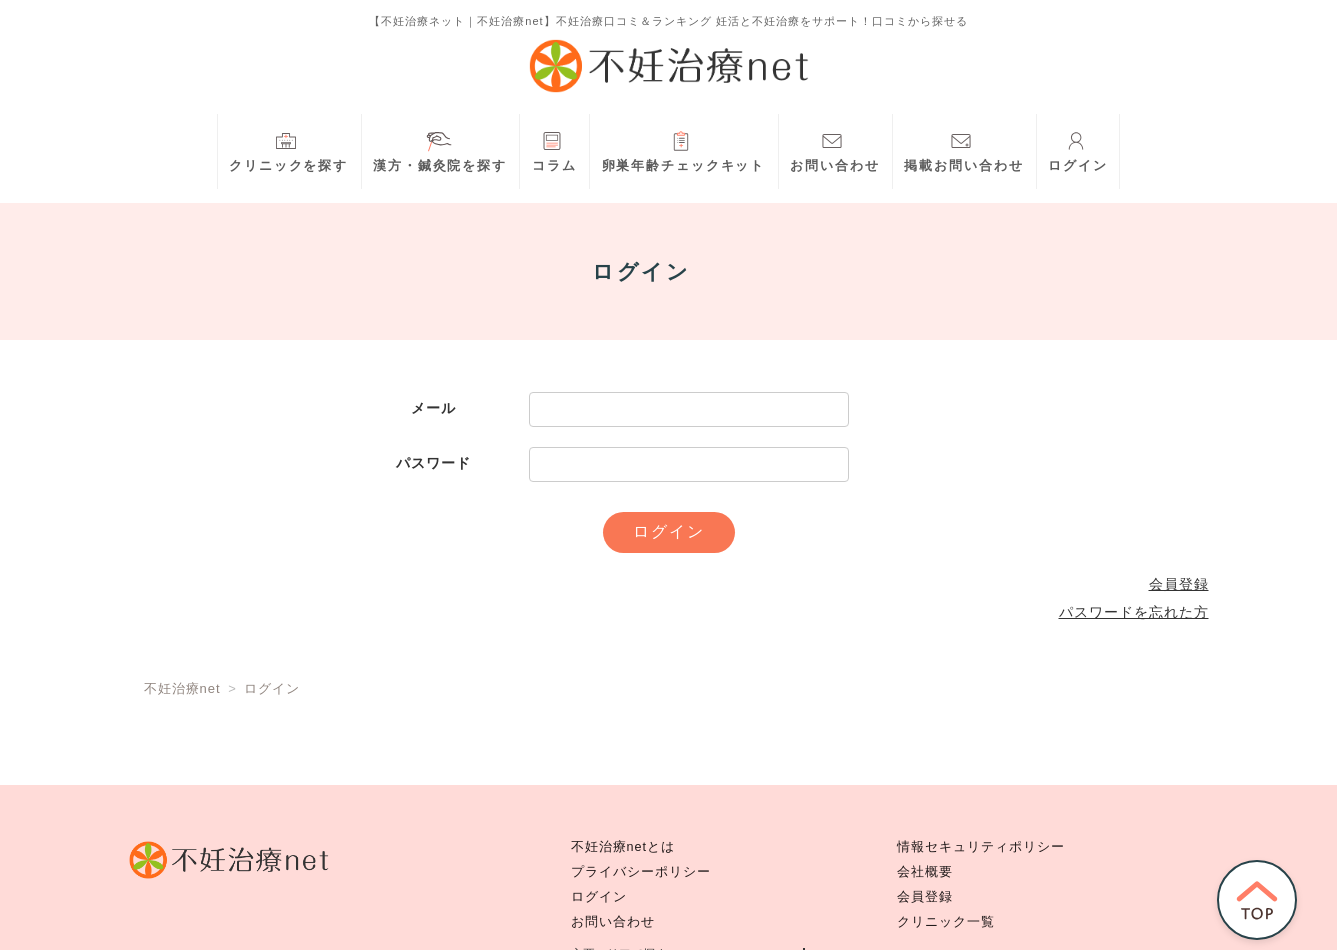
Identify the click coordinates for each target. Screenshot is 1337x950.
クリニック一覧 (946, 922)
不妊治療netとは (623, 847)
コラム (554, 149)
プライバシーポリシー (641, 872)
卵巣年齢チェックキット (684, 149)
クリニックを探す (288, 149)
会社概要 (925, 872)
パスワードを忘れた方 (1134, 612)
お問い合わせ (834, 149)
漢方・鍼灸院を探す (440, 149)
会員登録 (1179, 584)
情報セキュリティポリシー (981, 847)
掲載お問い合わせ (963, 149)
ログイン (1078, 149)
